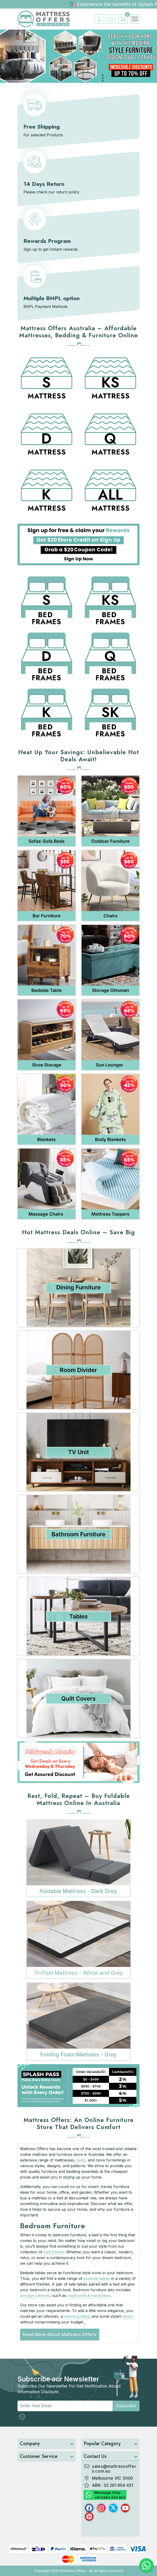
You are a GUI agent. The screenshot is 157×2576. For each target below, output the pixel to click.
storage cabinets (35, 2295)
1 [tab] (71, 86)
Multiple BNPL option (51, 298)
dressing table (76, 2316)
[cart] (122, 19)
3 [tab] (85, 86)
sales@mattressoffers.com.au (114, 2468)
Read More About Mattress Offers (59, 2334)
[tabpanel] (78, 56)
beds (80, 2160)
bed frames (54, 2252)
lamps (128, 2316)
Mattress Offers (73, 2570)
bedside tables (96, 2278)
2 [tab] (78, 86)
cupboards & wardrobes (88, 2295)
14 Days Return (43, 184)
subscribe (126, 2405)
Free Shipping (41, 126)
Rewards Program (47, 241)
